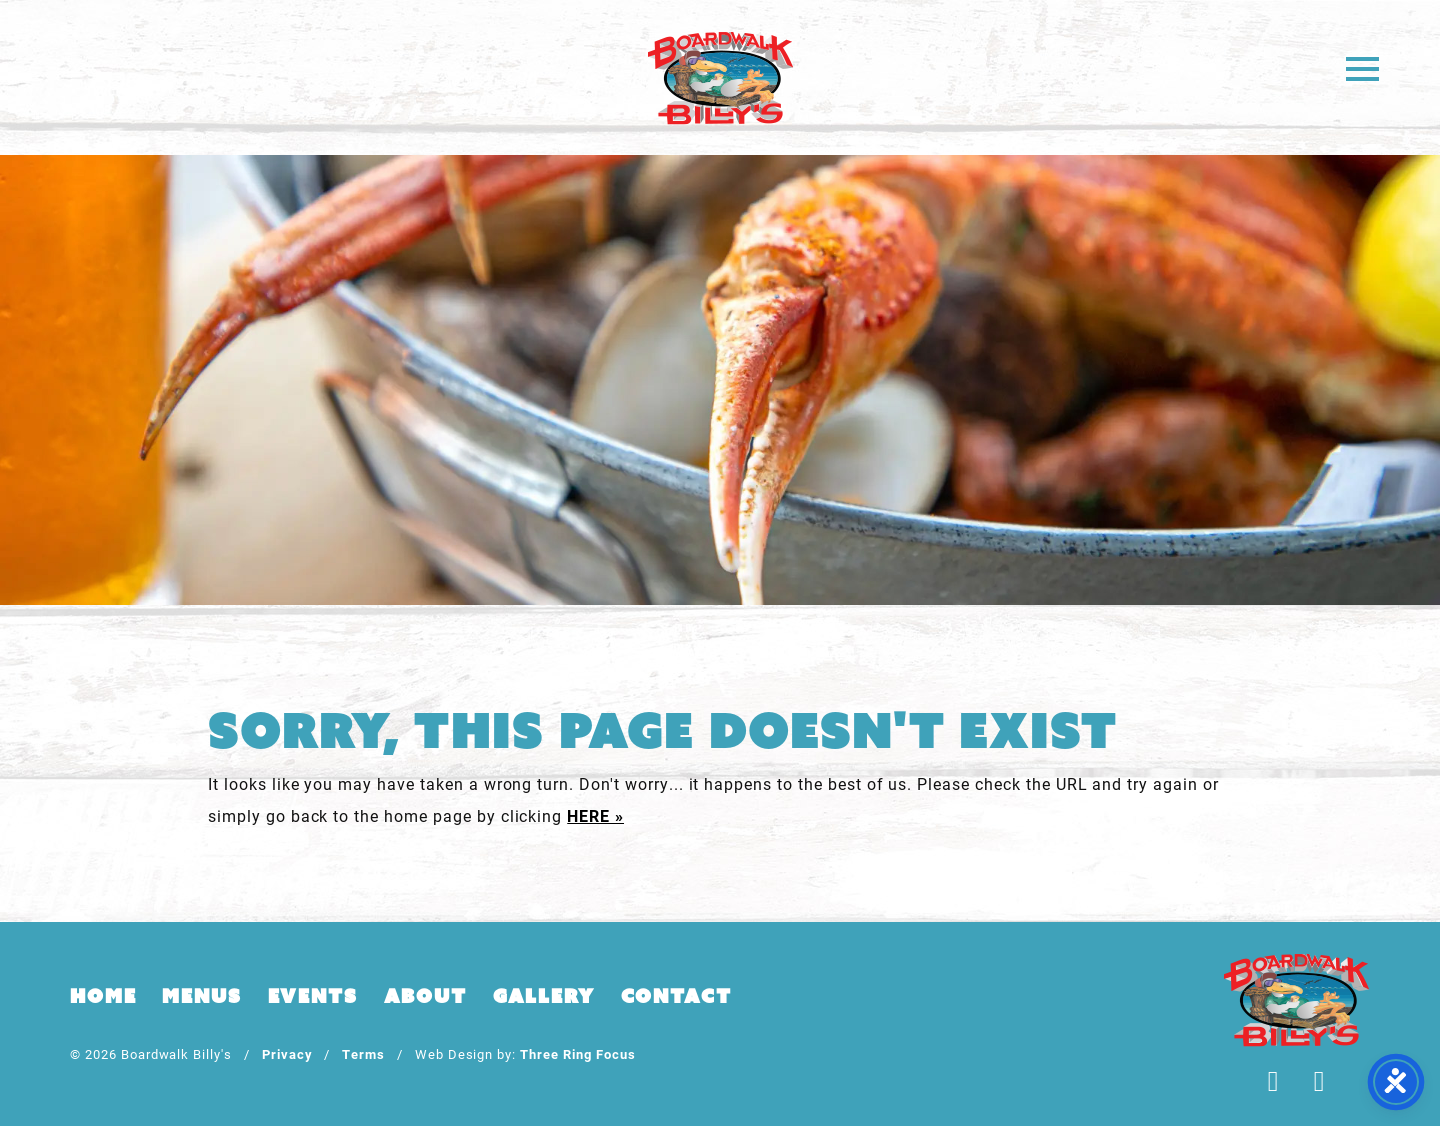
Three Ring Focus (577, 1053)
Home (103, 996)
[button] (1362, 67)
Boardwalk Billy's (720, 77)
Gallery (544, 996)
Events (313, 996)
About (425, 996)
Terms (363, 1053)
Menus (201, 996)
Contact (676, 996)
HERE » (595, 815)
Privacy (287, 1053)
